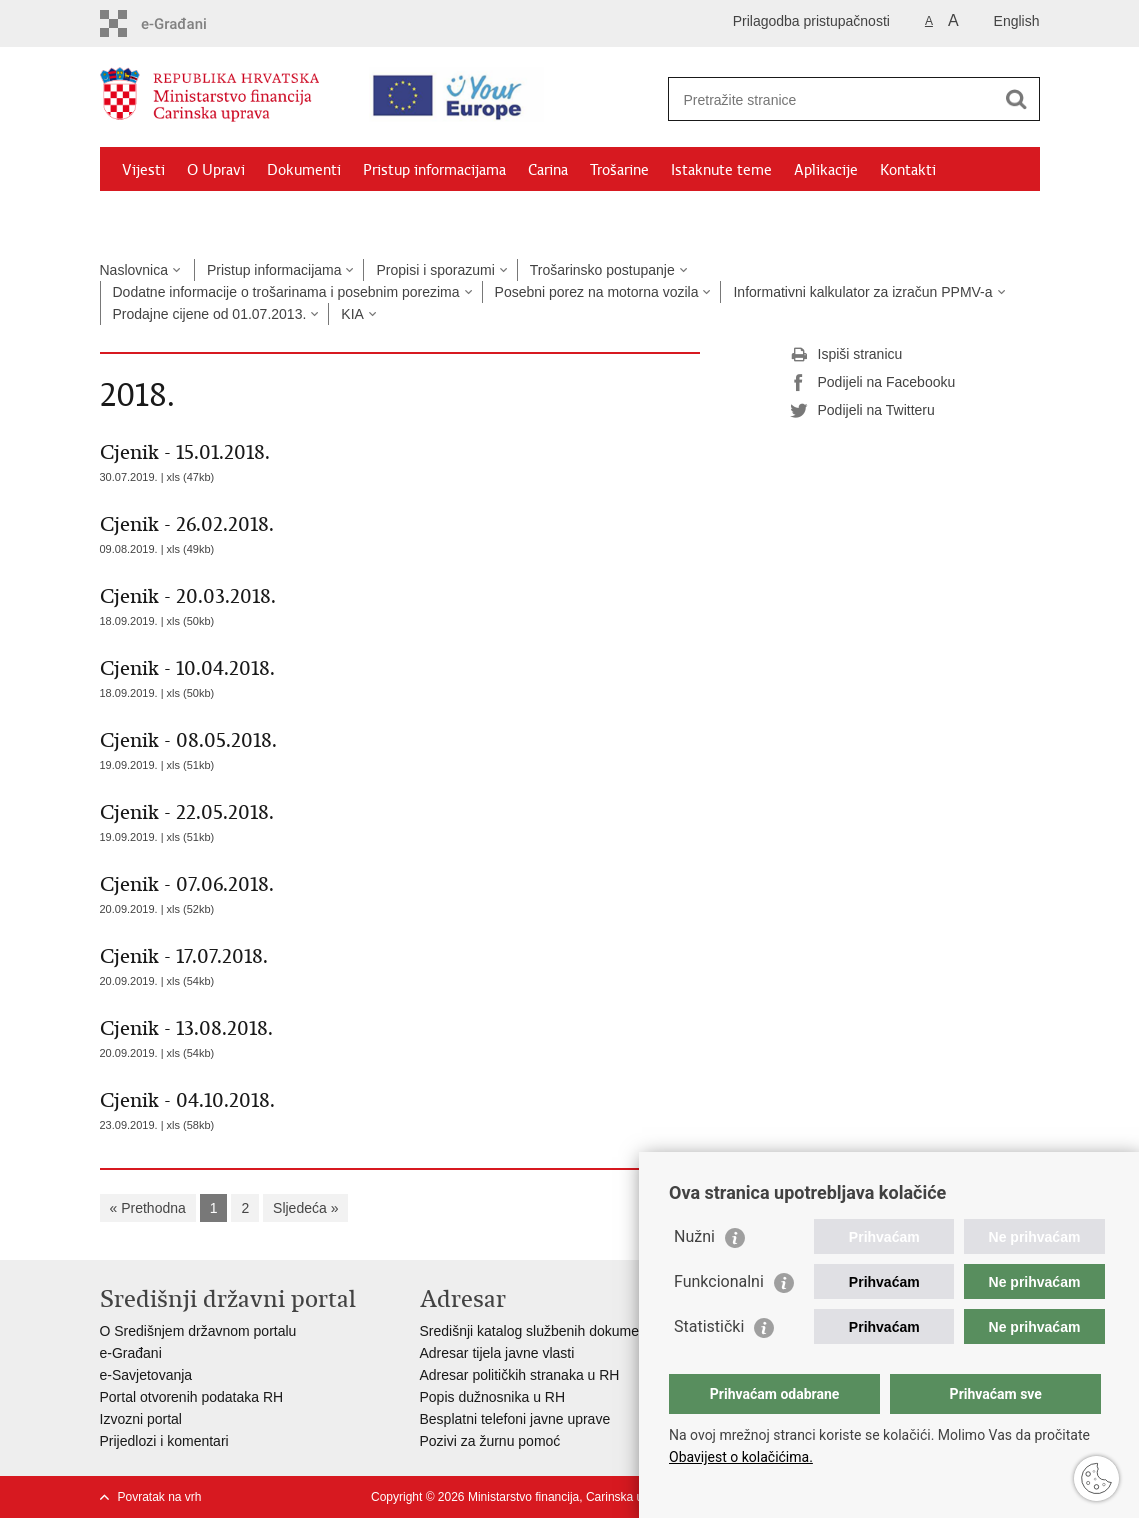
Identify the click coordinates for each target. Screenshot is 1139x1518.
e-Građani (131, 1353)
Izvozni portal (141, 1419)
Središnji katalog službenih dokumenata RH (555, 1331)
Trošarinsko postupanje (602, 270)
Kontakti (908, 170)
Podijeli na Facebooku (873, 383)
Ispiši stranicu (846, 355)
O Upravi (216, 170)
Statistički (709, 1326)
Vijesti (143, 170)
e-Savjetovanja (146, 1375)
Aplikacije (826, 170)
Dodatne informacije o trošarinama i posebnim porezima (286, 292)
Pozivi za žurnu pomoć (490, 1441)
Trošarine (619, 170)
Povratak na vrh (160, 1497)
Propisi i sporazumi (435, 270)
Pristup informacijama (434, 170)
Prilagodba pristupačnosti (811, 21)
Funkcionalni (719, 1281)
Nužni (694, 1236)
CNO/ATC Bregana (311, 216)
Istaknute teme (721, 170)
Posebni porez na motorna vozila (597, 292)
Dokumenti (304, 170)
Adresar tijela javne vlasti (497, 1353)
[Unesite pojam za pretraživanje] (836, 99)
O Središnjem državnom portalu (198, 1331)
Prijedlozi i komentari (164, 1441)
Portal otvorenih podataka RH (192, 1397)
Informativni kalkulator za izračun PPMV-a (862, 292)
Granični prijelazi (176, 216)
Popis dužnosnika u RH (493, 1397)
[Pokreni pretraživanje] (1017, 99)
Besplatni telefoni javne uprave (515, 1419)
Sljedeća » (305, 1208)
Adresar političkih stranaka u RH (520, 1375)
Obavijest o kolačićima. (741, 1457)
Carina (548, 170)
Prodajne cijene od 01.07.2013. (210, 314)
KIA (352, 314)
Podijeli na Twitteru (862, 411)
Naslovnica (134, 270)
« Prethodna (148, 1208)
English (1017, 21)
